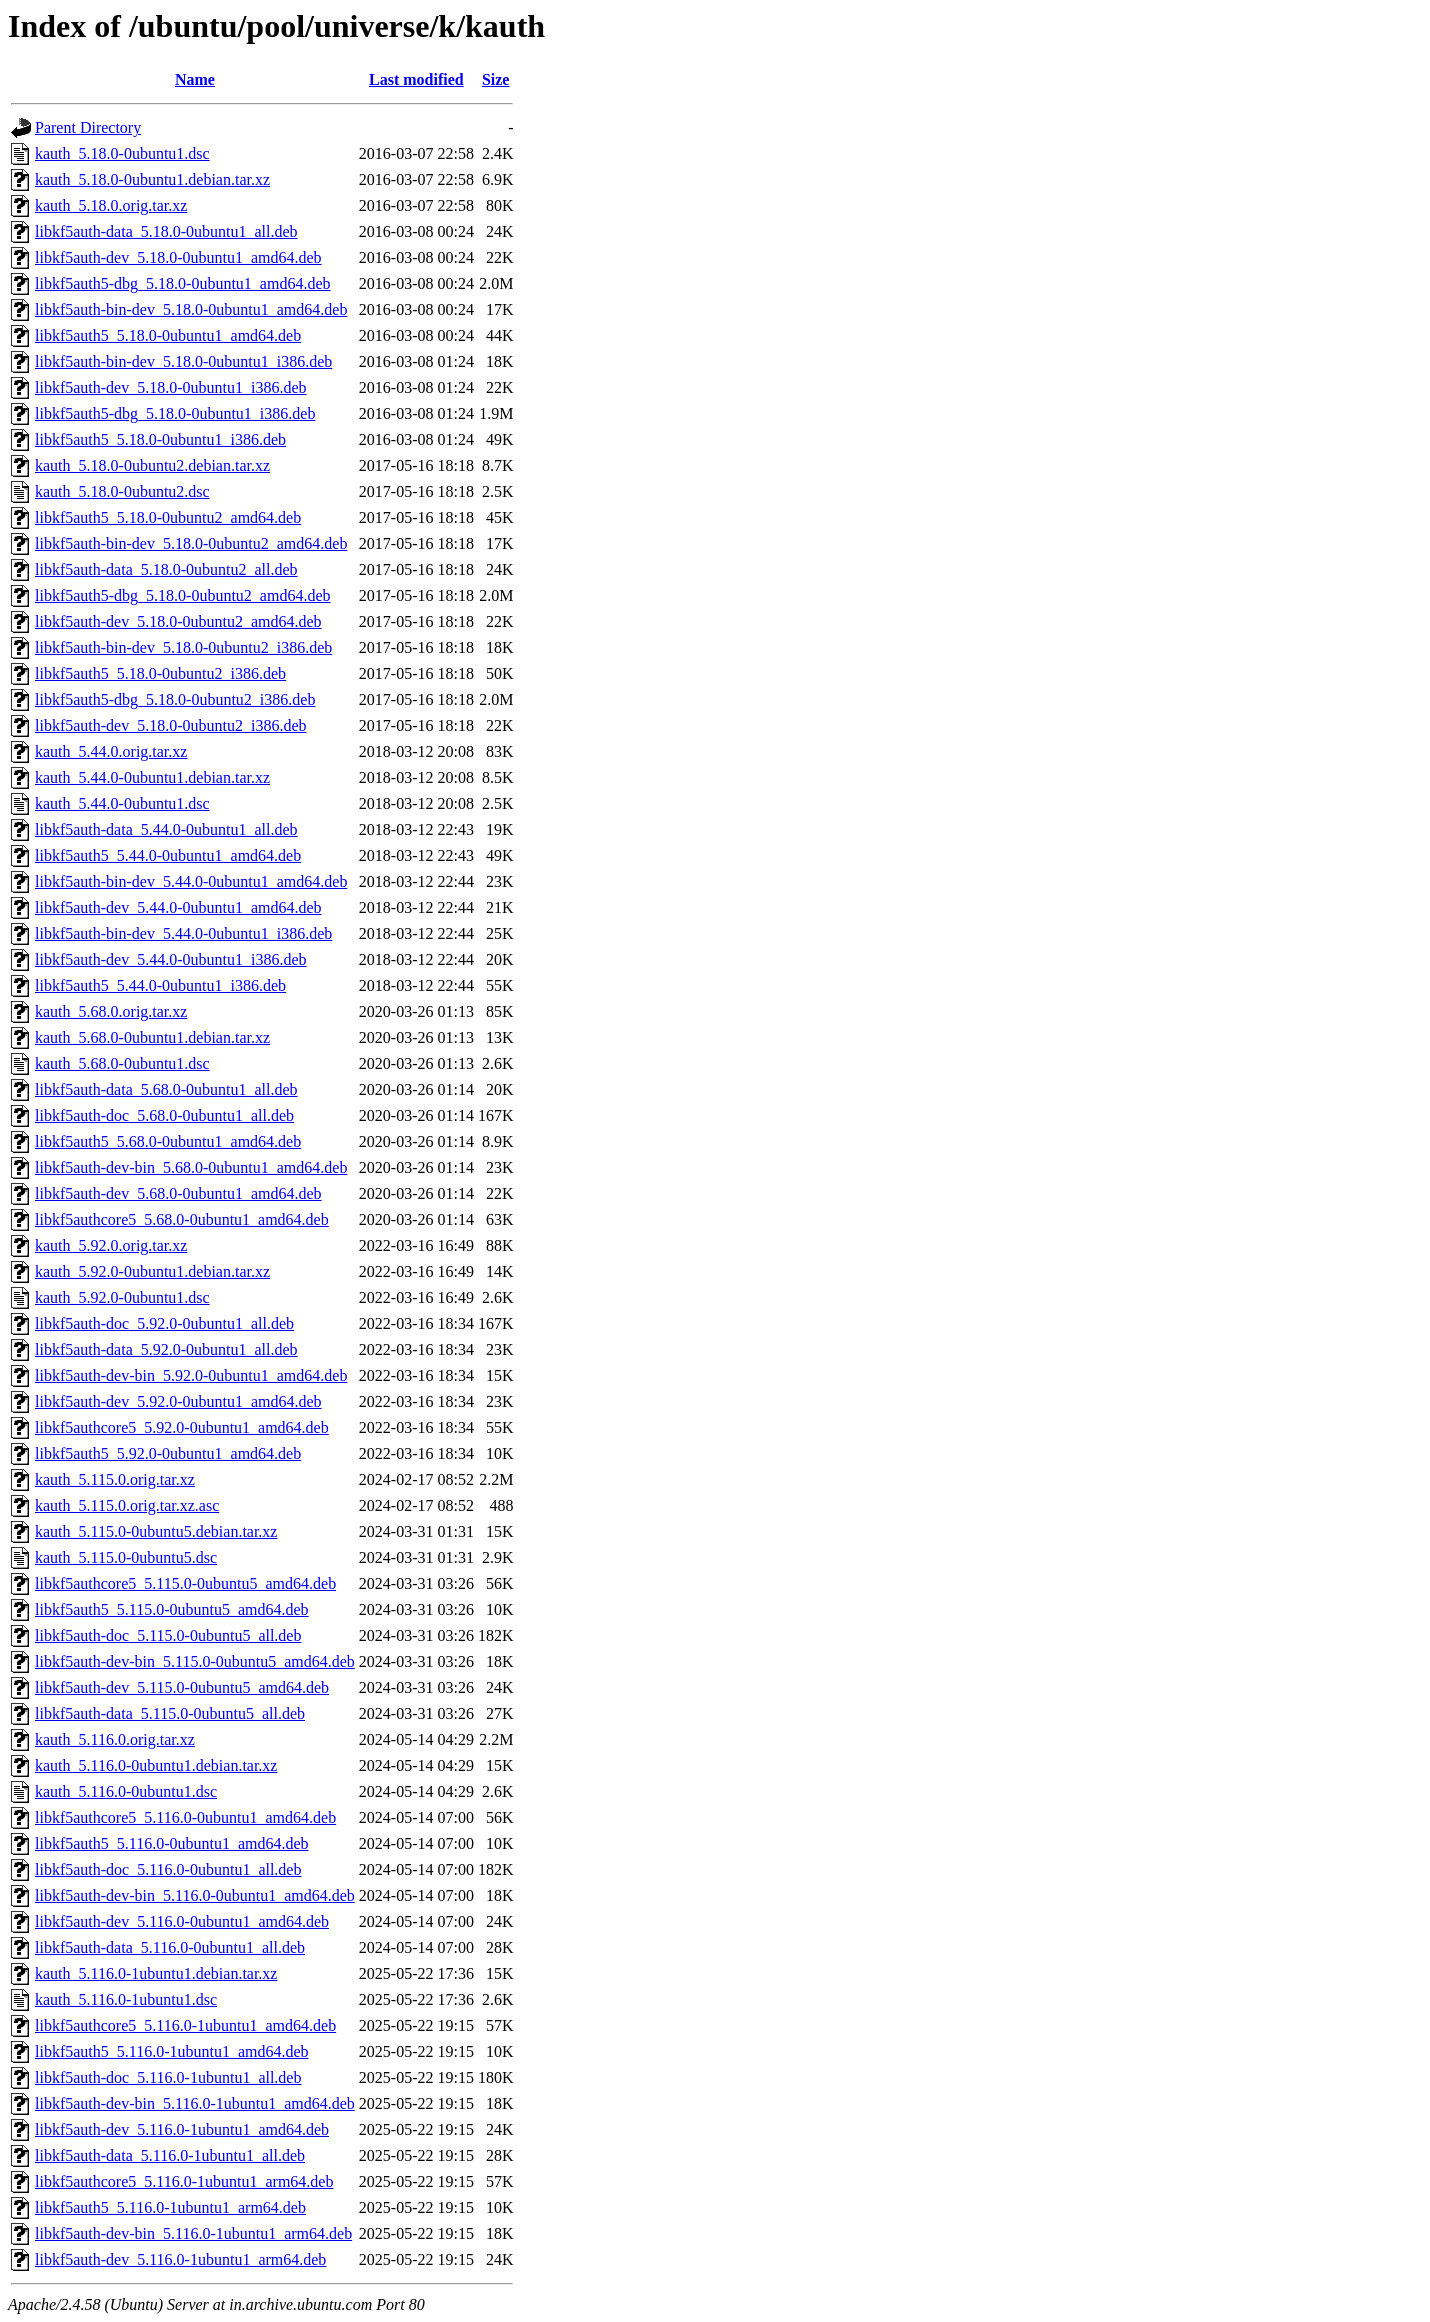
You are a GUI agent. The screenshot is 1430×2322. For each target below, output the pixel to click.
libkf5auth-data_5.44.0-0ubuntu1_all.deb (166, 829)
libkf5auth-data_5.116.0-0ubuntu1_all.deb (170, 1947)
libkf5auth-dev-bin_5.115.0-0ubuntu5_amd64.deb (195, 1661)
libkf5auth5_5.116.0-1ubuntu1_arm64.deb (170, 2207)
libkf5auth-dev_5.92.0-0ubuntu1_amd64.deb (178, 1401)
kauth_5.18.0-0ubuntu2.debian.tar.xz (152, 465)
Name (195, 79)
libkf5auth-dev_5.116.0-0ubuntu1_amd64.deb (182, 1921)
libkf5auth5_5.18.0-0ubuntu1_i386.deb (160, 439)
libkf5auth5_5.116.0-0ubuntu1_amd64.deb (172, 1843)
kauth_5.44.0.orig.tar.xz (111, 751)
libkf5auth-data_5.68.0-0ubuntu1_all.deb (166, 1089)
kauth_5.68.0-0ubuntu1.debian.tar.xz (152, 1037)
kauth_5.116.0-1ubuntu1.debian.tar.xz (156, 1973)
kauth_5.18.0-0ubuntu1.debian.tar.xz (152, 179)
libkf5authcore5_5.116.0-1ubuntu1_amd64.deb (185, 2025)
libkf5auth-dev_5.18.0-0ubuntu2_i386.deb (171, 725)
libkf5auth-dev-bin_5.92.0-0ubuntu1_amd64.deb (191, 1375)
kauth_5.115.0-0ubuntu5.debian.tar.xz (156, 1531)
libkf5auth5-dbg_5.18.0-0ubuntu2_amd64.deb (183, 595)
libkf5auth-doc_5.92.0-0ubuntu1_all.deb (164, 1323)
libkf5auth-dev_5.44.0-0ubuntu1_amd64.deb (178, 907)
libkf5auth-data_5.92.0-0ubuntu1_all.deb (166, 1349)
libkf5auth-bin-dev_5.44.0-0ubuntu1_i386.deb (183, 933)
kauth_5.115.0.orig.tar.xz (115, 1479)
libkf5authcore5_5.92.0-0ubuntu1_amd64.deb (182, 1427)
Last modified (416, 79)
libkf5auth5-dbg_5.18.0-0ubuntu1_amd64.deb (183, 283)
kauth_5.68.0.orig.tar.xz (111, 1011)
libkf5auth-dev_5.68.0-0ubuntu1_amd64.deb (178, 1193)
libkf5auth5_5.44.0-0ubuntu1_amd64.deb (168, 855)
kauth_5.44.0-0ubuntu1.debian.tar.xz (152, 777)
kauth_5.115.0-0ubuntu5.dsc (126, 1557)
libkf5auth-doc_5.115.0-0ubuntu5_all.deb (168, 1635)
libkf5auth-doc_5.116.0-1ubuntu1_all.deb (168, 2077)
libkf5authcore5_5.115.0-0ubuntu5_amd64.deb (185, 1583)
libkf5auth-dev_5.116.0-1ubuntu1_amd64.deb (182, 2129)
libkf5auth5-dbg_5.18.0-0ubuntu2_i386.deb (175, 699)
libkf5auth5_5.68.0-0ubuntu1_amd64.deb (168, 1141)
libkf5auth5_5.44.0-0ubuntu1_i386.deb (160, 985)
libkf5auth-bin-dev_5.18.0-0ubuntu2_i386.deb (183, 647)
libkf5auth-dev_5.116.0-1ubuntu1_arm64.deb (180, 2259)
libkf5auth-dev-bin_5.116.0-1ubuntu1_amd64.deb (195, 2103)
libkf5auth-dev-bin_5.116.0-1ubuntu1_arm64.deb (193, 2233)
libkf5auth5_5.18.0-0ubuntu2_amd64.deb (168, 517)
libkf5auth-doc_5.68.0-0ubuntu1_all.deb (164, 1115)
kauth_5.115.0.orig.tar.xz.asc (127, 1505)
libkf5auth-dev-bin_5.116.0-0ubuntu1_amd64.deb (195, 1895)
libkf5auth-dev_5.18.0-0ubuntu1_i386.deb (171, 387)
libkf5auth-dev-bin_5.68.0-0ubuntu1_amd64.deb (191, 1167)
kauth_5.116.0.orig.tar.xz (115, 1739)
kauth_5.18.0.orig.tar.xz (111, 205)
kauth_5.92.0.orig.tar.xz (111, 1245)
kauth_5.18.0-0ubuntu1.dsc (122, 153)
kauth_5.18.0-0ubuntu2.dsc (122, 491)
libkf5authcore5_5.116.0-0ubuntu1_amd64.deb (185, 1817)
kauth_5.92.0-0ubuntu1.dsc (122, 1297)
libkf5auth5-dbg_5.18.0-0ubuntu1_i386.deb (175, 413)
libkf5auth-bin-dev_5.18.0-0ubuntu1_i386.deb (183, 361)
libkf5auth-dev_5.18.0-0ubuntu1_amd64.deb (178, 257)
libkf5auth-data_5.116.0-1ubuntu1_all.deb (170, 2155)
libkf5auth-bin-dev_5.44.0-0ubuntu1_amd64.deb (191, 881)
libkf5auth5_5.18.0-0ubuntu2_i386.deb (160, 673)
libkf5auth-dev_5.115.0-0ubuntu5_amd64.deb (182, 1687)
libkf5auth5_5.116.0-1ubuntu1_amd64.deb (172, 2051)
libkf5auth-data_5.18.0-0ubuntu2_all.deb (166, 569)
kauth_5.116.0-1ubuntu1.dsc (126, 1999)
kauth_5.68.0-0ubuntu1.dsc (122, 1063)
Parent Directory (88, 127)
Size (496, 79)
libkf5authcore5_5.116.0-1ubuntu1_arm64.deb (184, 2181)
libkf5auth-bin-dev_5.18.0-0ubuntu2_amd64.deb (191, 543)
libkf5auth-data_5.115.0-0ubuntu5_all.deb (170, 1713)
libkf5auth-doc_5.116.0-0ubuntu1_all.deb (168, 1869)
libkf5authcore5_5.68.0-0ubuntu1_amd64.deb (182, 1219)
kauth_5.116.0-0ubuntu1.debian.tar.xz (156, 1765)
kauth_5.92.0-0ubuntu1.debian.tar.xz (152, 1271)
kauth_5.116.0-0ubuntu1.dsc (126, 1791)
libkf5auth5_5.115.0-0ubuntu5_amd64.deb (172, 1609)
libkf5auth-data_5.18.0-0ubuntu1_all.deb (166, 231)
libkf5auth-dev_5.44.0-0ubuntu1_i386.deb (171, 959)
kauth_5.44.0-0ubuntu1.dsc (122, 803)
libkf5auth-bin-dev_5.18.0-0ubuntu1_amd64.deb (191, 309)
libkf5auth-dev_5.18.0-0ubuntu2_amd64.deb (178, 621)
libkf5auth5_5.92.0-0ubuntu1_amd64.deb (168, 1453)
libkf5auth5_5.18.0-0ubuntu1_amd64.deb (168, 335)
